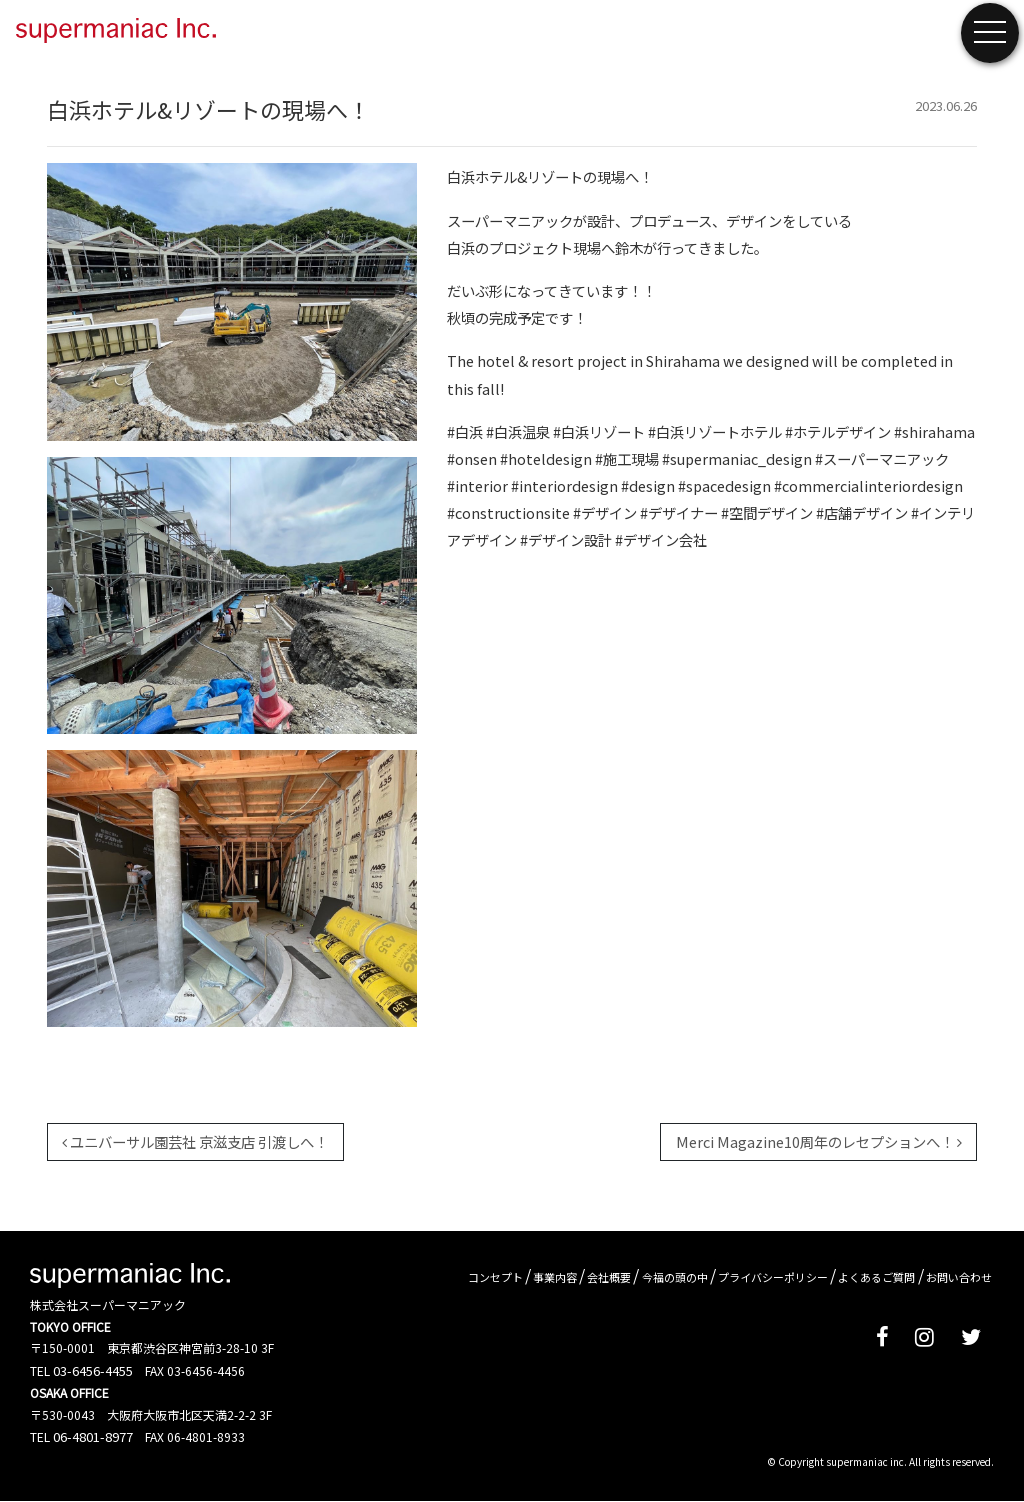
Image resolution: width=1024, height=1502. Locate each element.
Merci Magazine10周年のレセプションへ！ (819, 1141)
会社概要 (609, 1277)
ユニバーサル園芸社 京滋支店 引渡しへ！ (195, 1141)
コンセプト (495, 1277)
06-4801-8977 (93, 1436)
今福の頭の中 (675, 1277)
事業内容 (555, 1277)
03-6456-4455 (93, 1370)
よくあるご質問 (876, 1277)
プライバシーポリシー (773, 1277)
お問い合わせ (959, 1277)
